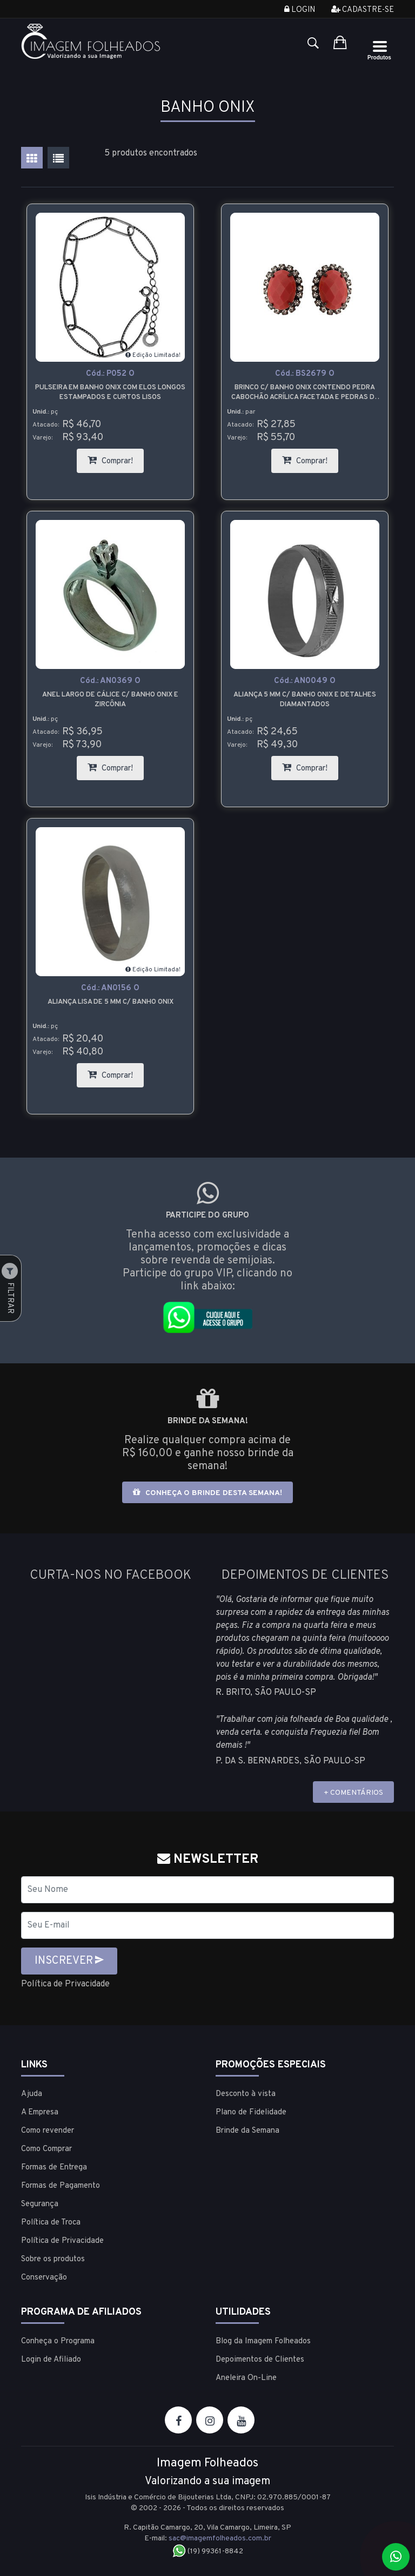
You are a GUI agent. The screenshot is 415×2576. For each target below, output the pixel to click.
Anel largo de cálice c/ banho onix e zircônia (110, 700)
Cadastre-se (362, 10)
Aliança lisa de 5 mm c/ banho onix (110, 1002)
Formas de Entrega (54, 2167)
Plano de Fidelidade (251, 2112)
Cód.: (110, 374)
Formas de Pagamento (60, 2186)
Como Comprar (46, 2149)
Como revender (47, 2131)
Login (299, 10)
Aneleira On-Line (246, 2378)
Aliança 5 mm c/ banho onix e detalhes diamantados (304, 700)
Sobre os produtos (53, 2259)
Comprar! (116, 457)
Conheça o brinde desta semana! (207, 1493)
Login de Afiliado (51, 2360)
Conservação (44, 2278)
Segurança (39, 2204)
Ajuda (31, 2094)
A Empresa (39, 2112)
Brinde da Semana (247, 2131)
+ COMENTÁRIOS (353, 1792)
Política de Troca (51, 2222)
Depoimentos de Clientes (260, 2360)
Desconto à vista (246, 2094)
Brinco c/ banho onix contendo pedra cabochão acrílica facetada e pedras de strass (305, 392)
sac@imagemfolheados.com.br (220, 2538)
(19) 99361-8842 (207, 2551)
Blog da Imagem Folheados (263, 2341)
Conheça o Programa (58, 2341)
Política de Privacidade (65, 1984)
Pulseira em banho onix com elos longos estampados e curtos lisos (110, 392)
